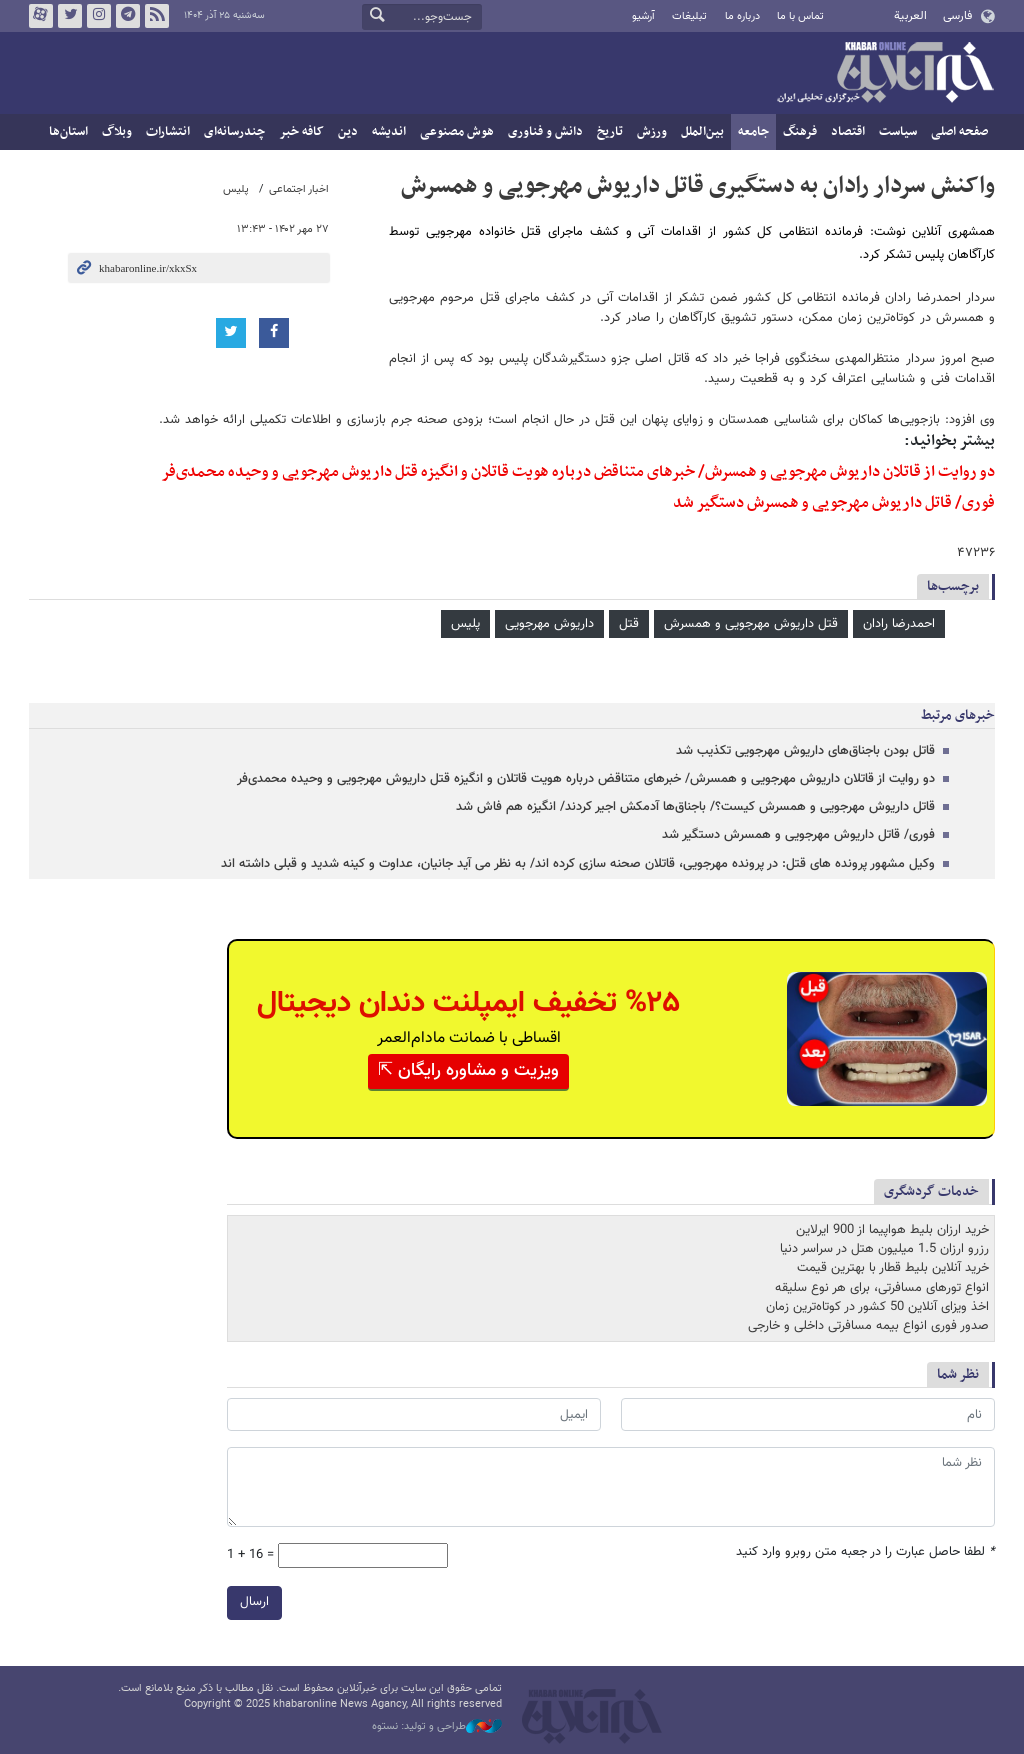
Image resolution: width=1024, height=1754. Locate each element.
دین (348, 132)
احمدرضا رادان (899, 624)
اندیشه (389, 132)
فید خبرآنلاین (157, 16)
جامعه (753, 132)
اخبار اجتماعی (299, 189)
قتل (629, 624)
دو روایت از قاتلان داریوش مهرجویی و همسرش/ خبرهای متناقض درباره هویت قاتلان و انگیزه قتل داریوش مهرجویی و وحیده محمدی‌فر (578, 472)
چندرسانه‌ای (234, 132)
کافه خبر (301, 132)
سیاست (898, 132)
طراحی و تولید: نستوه (437, 1727)
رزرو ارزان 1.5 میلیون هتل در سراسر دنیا (884, 1249)
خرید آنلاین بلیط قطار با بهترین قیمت (893, 1268)
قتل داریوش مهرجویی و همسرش (751, 624)
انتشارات (168, 132)
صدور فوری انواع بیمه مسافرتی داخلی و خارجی (868, 1326)
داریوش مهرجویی (549, 624)
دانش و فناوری (545, 132)
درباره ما (742, 16)
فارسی (957, 16)
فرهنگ (800, 132)
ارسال (254, 1602)
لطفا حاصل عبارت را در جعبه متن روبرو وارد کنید (865, 1552)
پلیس (236, 189)
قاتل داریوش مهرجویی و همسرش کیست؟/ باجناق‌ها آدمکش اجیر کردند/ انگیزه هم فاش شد (695, 807)
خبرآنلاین (885, 74)
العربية (910, 16)
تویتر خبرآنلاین (70, 16)
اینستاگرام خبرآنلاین (99, 16)
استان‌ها (68, 132)
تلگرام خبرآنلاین (128, 16)
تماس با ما (800, 16)
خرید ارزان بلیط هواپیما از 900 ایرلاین (892, 1230)
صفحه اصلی (959, 132)
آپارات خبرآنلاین (41, 16)
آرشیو (643, 16)
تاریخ (610, 132)
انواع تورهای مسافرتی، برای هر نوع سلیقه (882, 1287)
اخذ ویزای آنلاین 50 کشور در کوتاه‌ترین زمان (877, 1307)
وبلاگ (117, 132)
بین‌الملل (702, 132)
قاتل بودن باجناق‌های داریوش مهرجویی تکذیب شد (805, 751)
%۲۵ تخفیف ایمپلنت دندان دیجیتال (468, 1003)
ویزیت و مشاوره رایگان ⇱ (468, 1071)
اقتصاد (848, 132)
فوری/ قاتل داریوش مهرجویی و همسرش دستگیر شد (834, 503)
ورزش (652, 132)
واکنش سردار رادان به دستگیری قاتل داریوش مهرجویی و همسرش (698, 186)
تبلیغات (689, 16)
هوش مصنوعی (457, 132)
